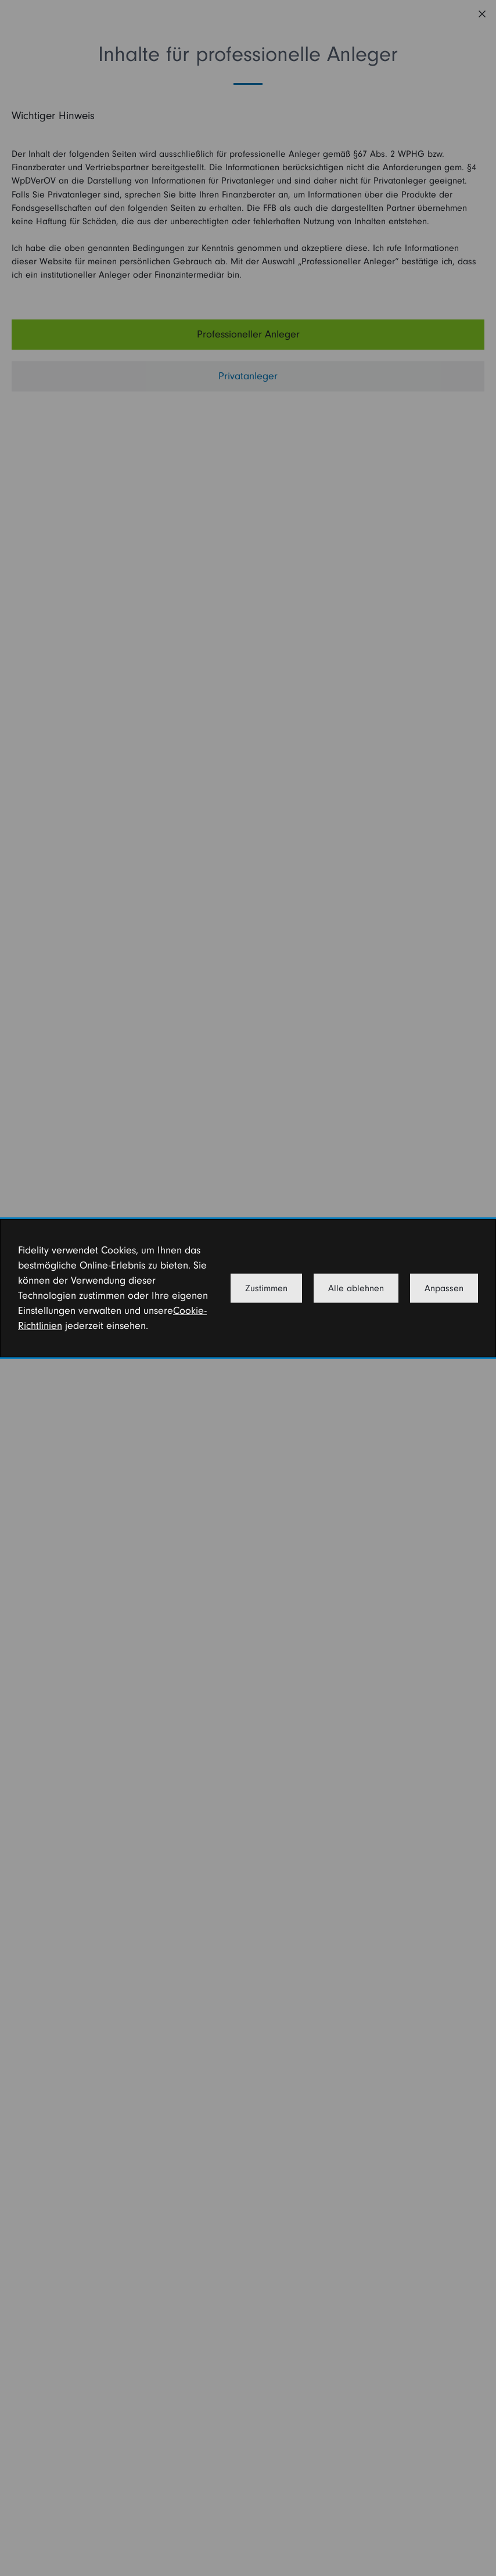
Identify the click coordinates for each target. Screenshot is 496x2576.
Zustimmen (266, 1288)
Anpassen (444, 1288)
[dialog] (248, 1288)
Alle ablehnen (356, 1288)
